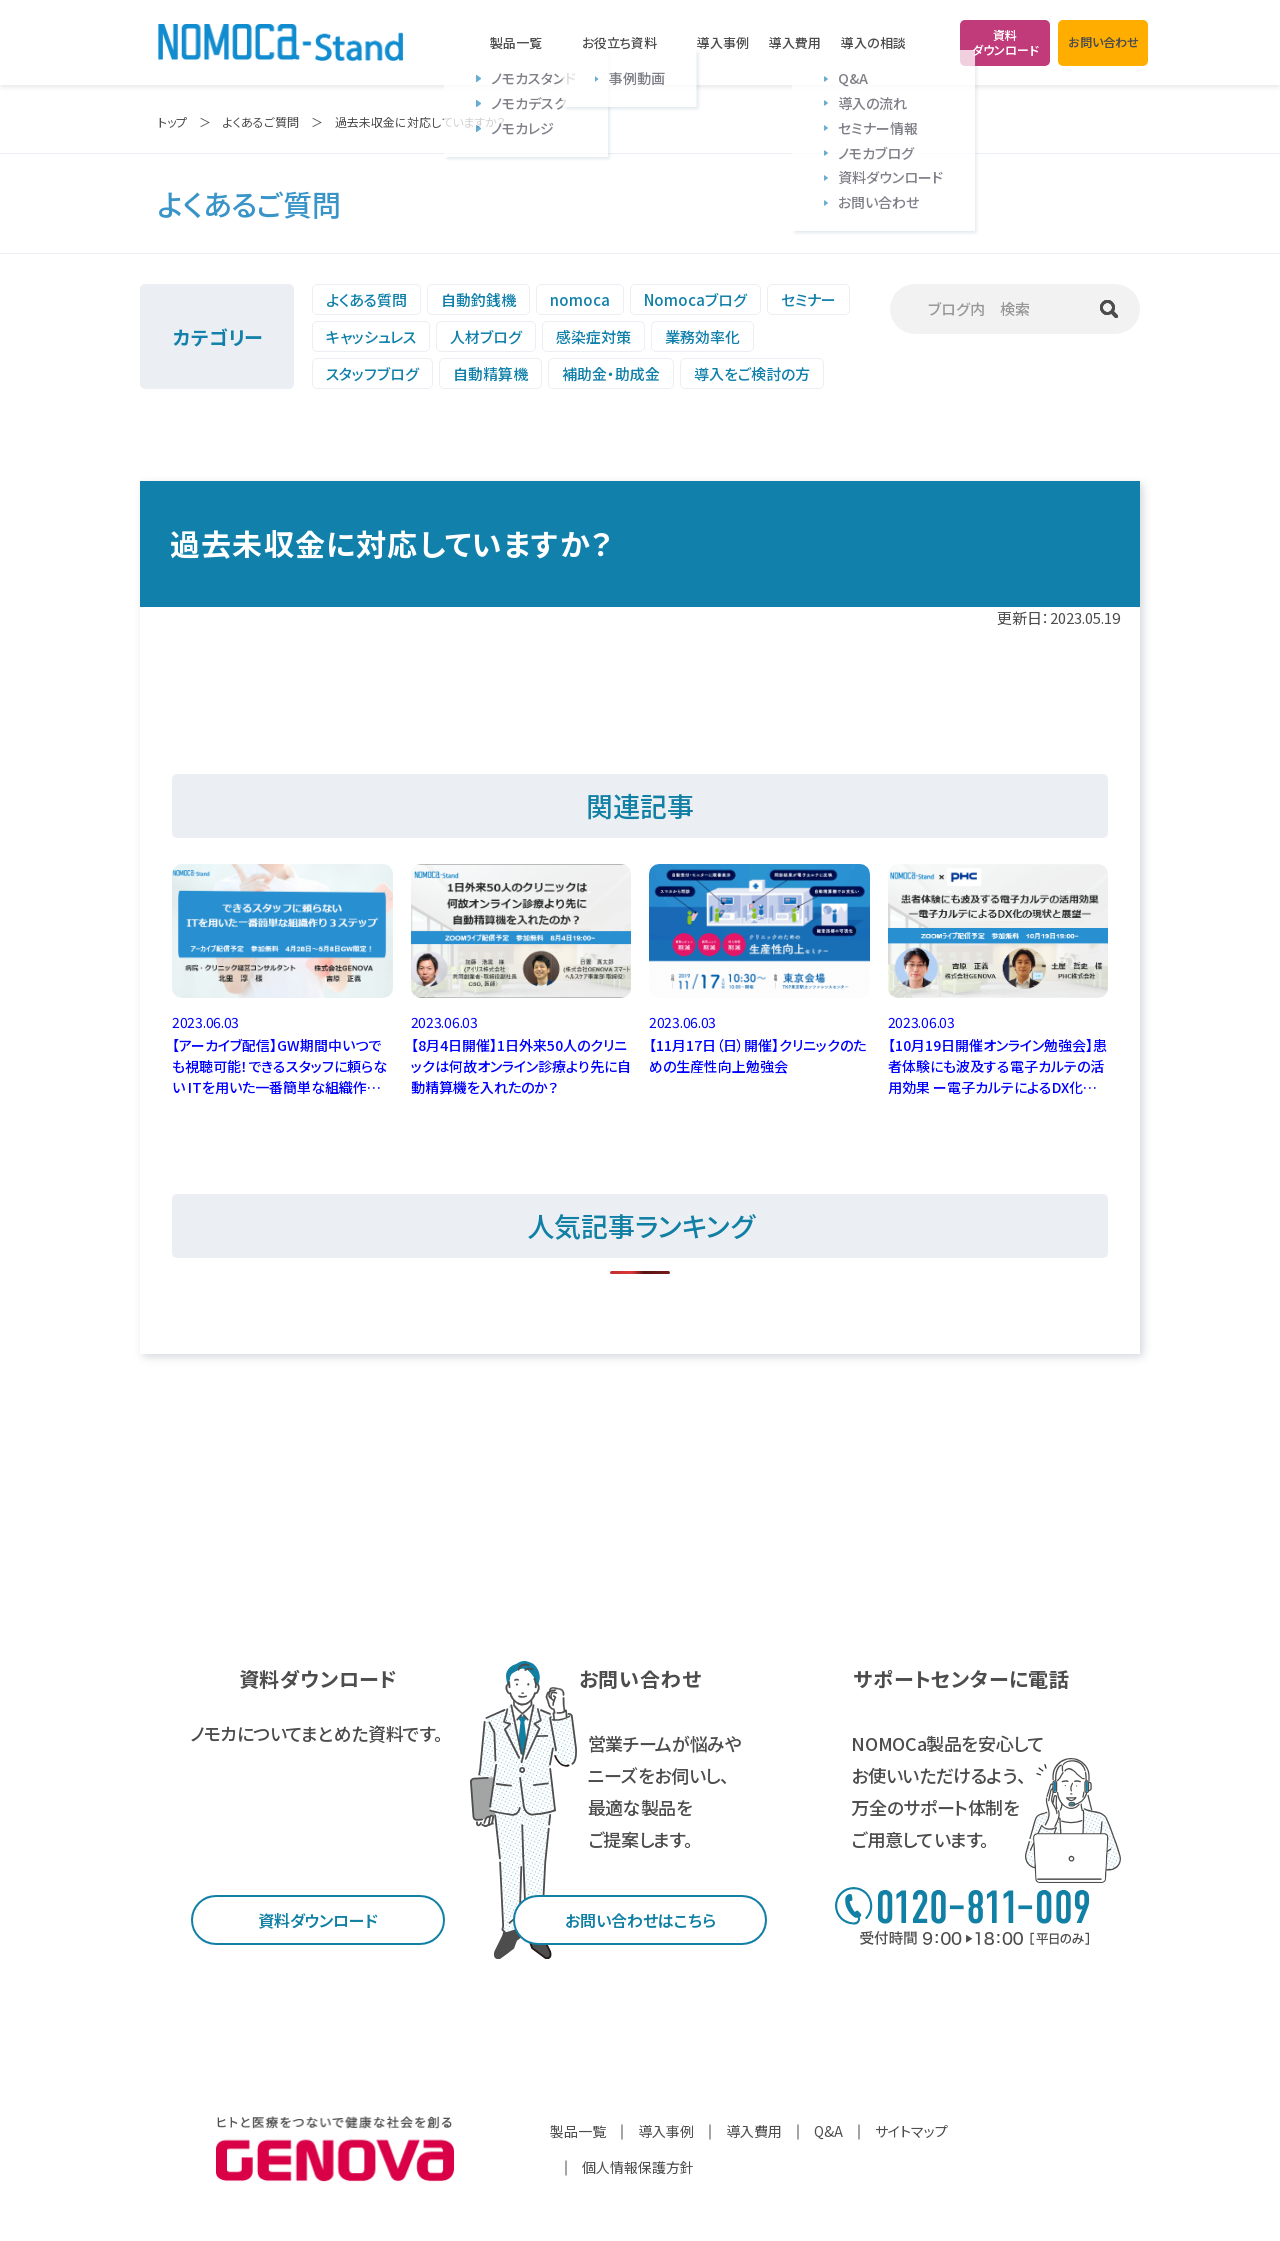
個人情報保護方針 (638, 2167)
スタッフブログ (372, 373)
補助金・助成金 (611, 373)
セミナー (808, 299)
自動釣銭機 (478, 299)
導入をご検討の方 (752, 373)
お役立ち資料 (619, 43)
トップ (172, 121)
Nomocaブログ (695, 299)
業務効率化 (702, 336)
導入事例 (723, 42)
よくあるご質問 (261, 121)
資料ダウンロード (318, 1920)
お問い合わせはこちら (640, 1920)
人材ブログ (486, 336)
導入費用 (795, 42)
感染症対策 (593, 336)
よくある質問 (366, 299)
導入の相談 (873, 43)
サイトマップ (911, 2131)
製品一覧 (516, 43)
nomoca (580, 299)
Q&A (828, 2131)
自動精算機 (490, 373)
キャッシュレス (371, 336)
